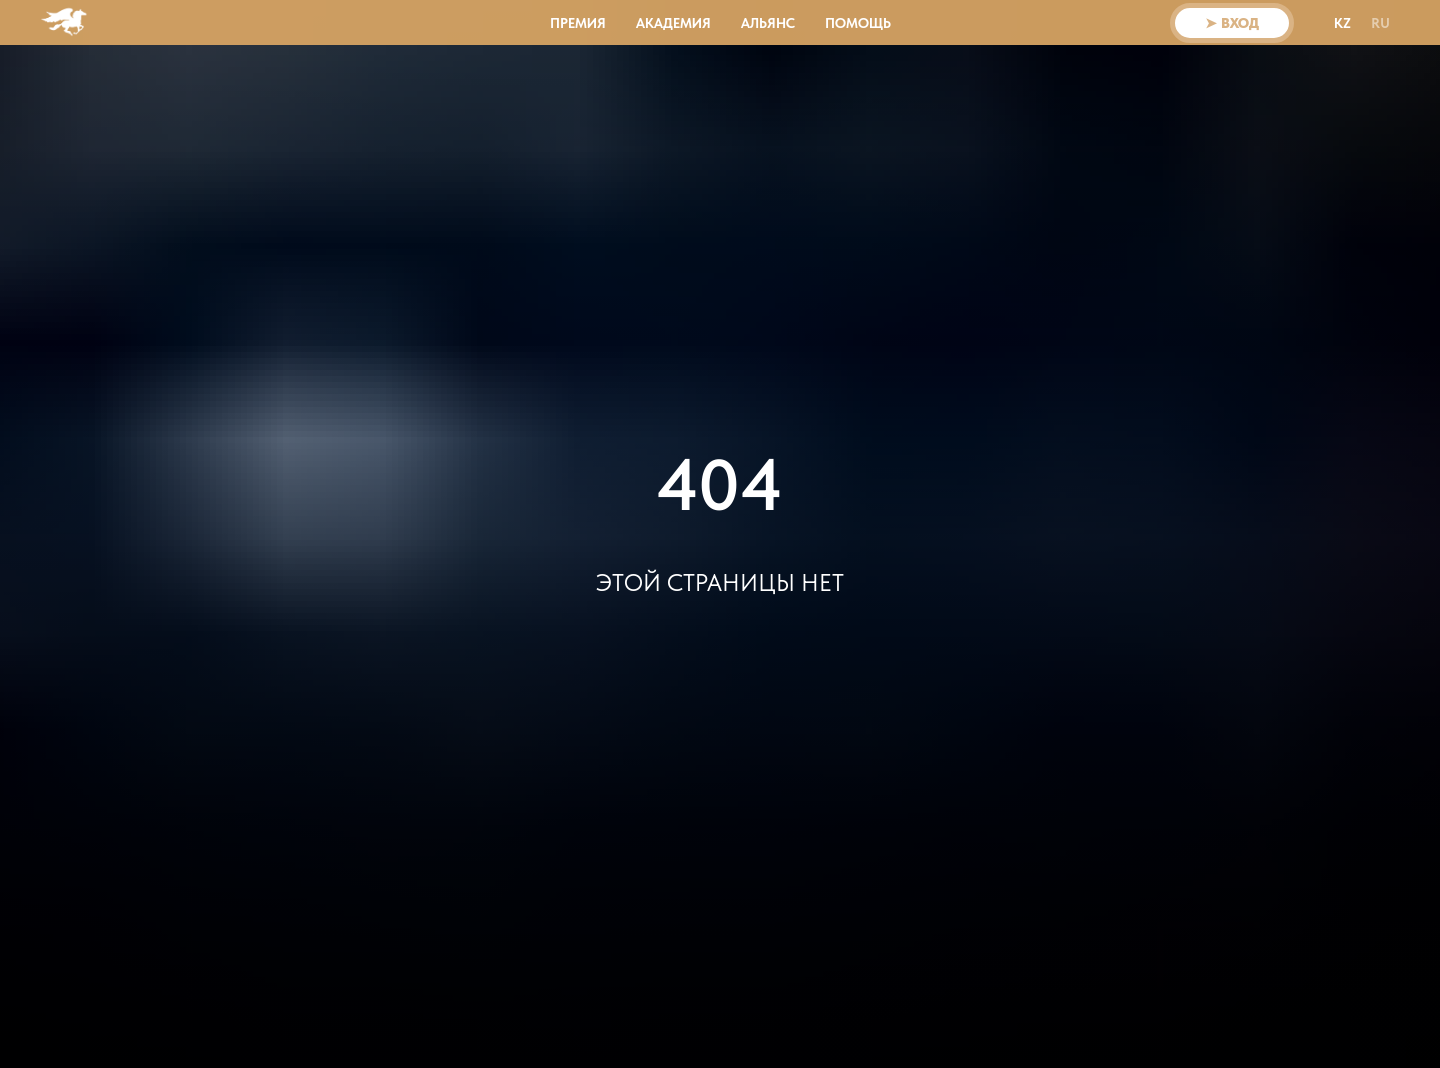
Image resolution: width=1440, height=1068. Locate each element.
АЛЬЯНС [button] (768, 23)
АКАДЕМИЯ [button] (673, 23)
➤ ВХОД (1232, 23)
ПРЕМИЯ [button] (578, 23)
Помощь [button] (858, 23)
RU (1380, 23)
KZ (1342, 23)
